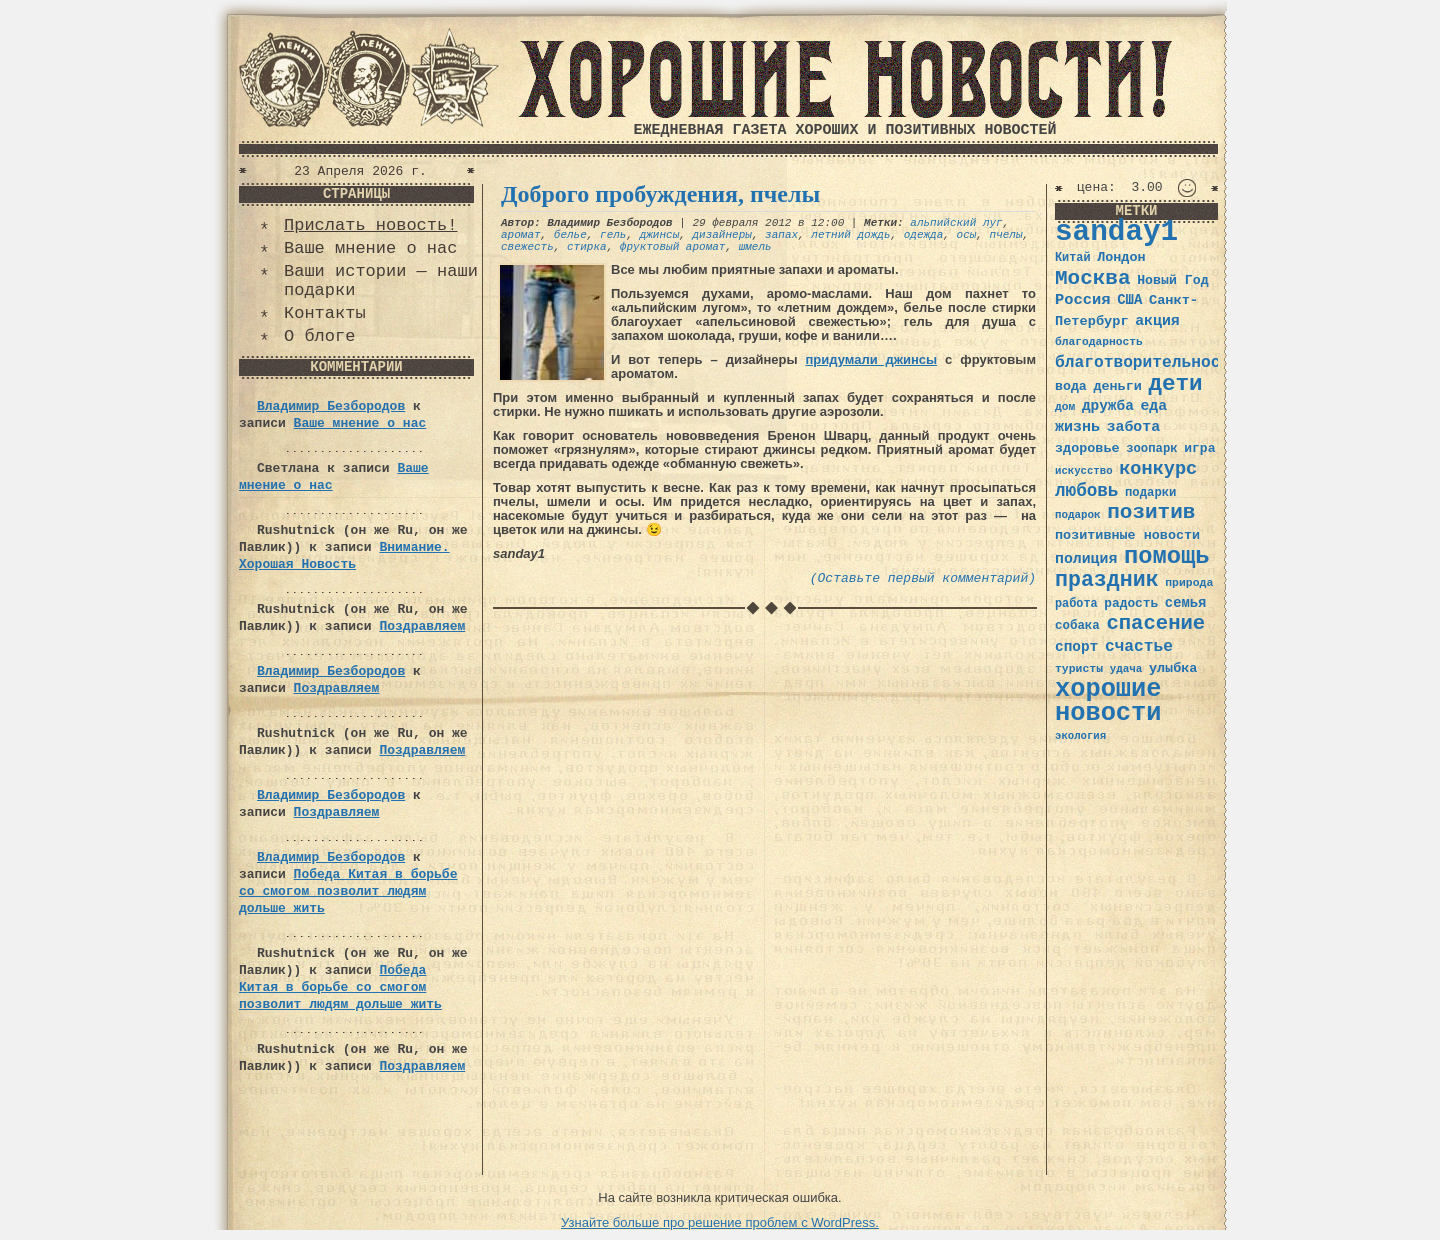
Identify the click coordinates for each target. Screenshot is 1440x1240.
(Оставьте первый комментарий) (923, 578)
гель (613, 235)
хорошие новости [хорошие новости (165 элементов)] (1108, 701)
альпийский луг (956, 223)
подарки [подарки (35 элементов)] (1150, 493)
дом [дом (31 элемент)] (1065, 407)
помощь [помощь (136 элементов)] (1167, 556)
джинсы (660, 235)
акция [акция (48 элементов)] (1157, 321)
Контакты (325, 313)
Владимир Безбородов (331, 406)
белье (570, 235)
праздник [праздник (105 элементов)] (1107, 580)
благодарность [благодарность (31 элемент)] (1099, 342)
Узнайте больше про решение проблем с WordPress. (720, 1222)
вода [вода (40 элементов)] (1071, 386)
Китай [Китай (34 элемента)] (1073, 258)
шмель (755, 247)
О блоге (319, 336)
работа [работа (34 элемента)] (1076, 604)
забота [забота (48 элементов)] (1133, 427)
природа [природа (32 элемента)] (1189, 582)
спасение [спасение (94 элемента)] (1155, 623)
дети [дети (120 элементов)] (1175, 384)
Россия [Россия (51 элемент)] (1083, 300)
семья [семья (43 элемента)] (1186, 603)
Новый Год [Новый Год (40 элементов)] (1172, 280)
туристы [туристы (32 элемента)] (1079, 668)
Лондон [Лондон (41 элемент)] (1121, 257)
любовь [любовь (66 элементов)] (1086, 491)
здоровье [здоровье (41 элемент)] (1087, 448)
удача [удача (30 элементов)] (1126, 669)
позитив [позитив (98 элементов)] (1151, 512)
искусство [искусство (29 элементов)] (1084, 471)
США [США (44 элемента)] (1129, 300)
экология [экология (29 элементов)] (1080, 736)
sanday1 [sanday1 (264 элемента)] (1116, 232)
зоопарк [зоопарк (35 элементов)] (1151, 449)
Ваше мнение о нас (370, 248)
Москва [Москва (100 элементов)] (1093, 278)
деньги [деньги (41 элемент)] (1117, 386)
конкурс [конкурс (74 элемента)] (1158, 469)
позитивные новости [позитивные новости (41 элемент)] (1127, 535)
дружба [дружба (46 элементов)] (1108, 406)
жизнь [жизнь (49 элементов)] (1077, 427)
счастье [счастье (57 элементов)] (1139, 646)
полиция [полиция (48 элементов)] (1086, 559)
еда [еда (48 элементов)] (1153, 406)
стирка (587, 247)
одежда (924, 235)
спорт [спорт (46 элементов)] (1076, 647)
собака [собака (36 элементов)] (1077, 626)
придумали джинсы (871, 359)
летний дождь (850, 235)
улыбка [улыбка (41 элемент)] (1173, 668)
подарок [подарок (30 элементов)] (1078, 515)
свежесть (527, 247)
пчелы (1006, 235)
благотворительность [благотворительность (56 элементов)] (1147, 362)
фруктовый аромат (673, 247)
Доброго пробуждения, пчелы (660, 194)
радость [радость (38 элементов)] (1131, 603)
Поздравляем (422, 626)
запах (781, 235)
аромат (521, 235)
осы (967, 235)
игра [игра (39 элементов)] (1199, 448)
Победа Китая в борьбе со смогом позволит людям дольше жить (348, 891)
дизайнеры (721, 235)
